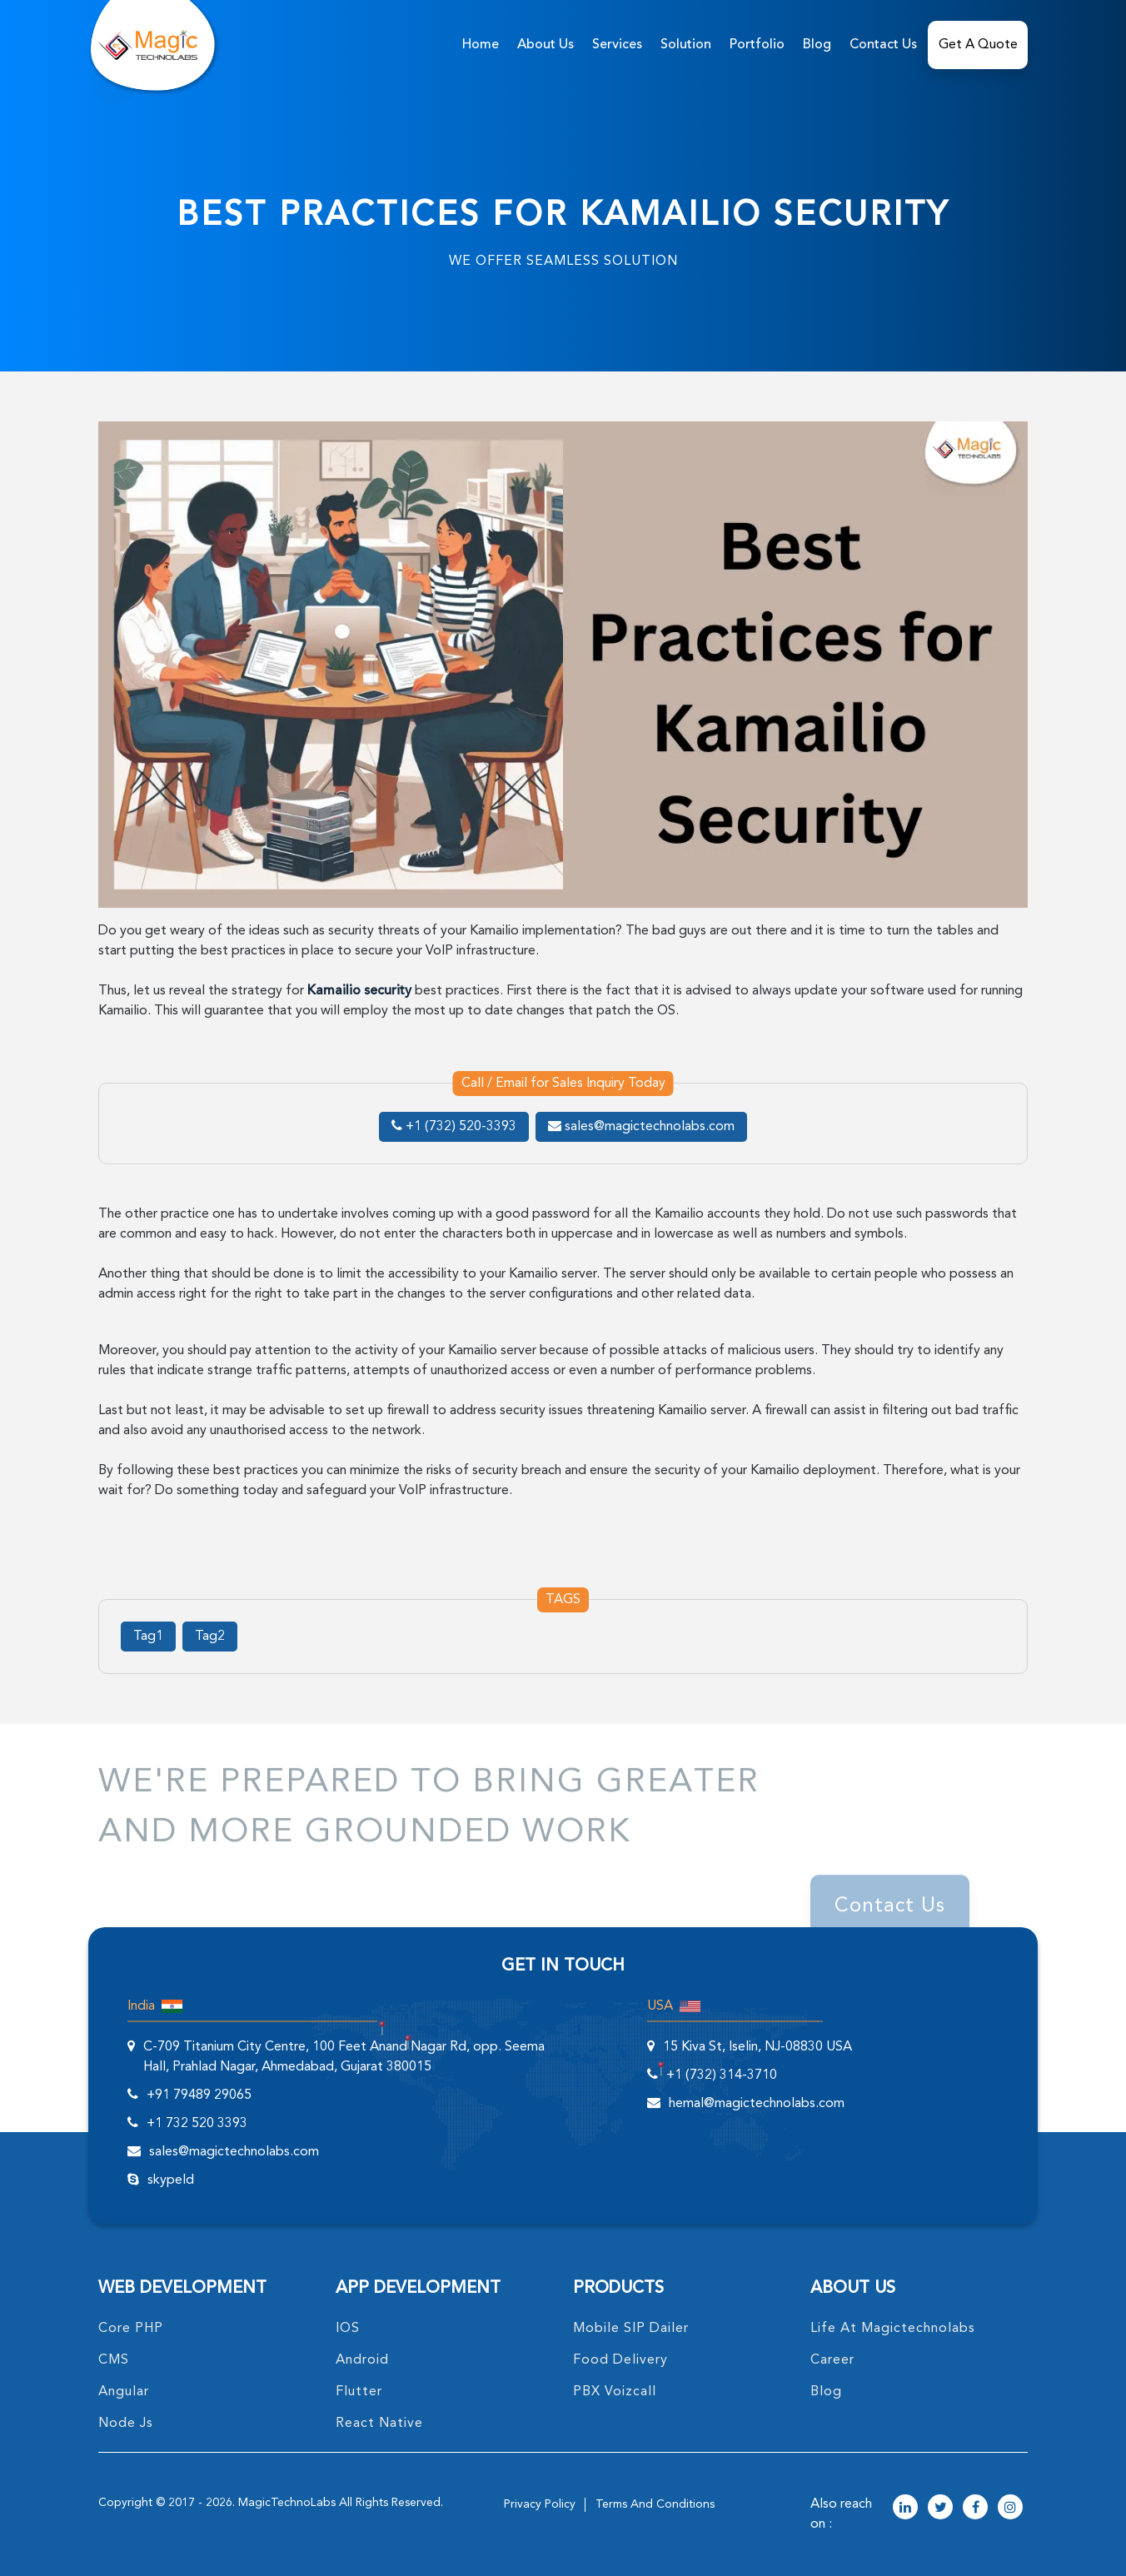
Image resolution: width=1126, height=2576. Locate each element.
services (617, 45)
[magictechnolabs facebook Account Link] (975, 2508)
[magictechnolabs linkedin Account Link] (905, 2508)
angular (123, 2392)
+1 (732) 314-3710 (721, 2075)
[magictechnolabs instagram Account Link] (1010, 2508)
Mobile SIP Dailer (631, 2328)
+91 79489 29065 (199, 2095)
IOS (348, 2328)
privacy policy (539, 2504)
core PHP (130, 2328)
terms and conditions (655, 2504)
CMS (113, 2360)
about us (545, 45)
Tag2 (210, 1636)
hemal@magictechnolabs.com (756, 2103)
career (832, 2360)
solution (685, 45)
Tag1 (148, 1636)
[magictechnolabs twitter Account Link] (940, 2508)
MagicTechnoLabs (287, 2503)
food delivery (620, 2360)
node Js (125, 2423)
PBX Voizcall (614, 2392)
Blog (817, 45)
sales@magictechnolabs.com (641, 1127)
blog (826, 2392)
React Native (379, 2423)
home (480, 45)
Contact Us (883, 45)
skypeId (170, 2180)
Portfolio (757, 45)
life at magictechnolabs (892, 2328)
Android (362, 2360)
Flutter (359, 2392)
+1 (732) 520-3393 (453, 1127)
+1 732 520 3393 (197, 2123)
